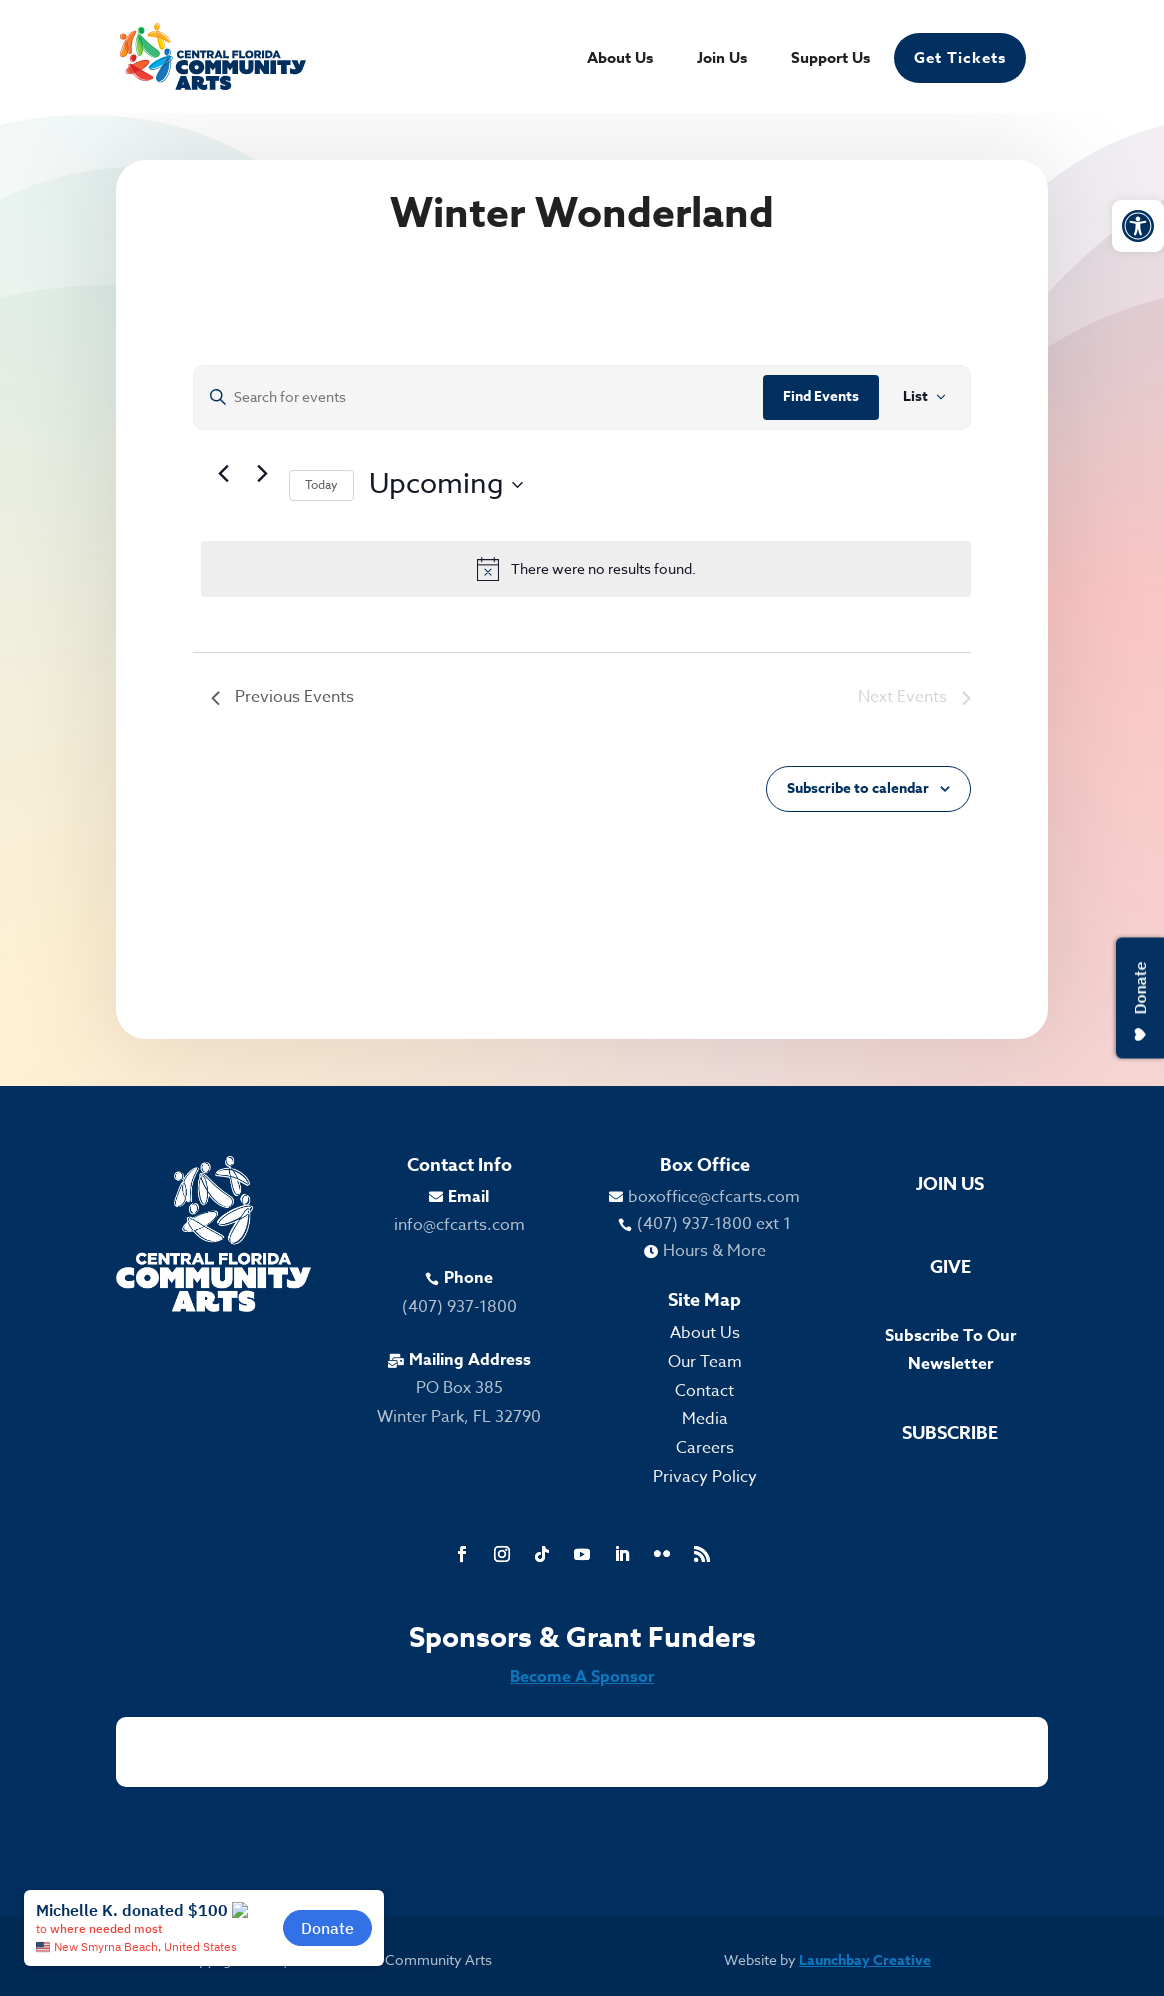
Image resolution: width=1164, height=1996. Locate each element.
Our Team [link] (705, 1362)
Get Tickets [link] (960, 57)
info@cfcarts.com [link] (459, 1225)
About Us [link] (620, 59)
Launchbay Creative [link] (865, 1960)
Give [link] (950, 1267)
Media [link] (705, 1419)
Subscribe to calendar (858, 788)
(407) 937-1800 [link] (459, 1307)
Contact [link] (704, 1391)
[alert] (585, 569)
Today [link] (321, 484)
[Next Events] (262, 474)
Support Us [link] (830, 59)
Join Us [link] (722, 59)
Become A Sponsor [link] (582, 1677)
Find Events (821, 396)
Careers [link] (705, 1448)
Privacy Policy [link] (705, 1477)
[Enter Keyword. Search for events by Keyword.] (478, 397)
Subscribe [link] (950, 1433)
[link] (1138, 226)
